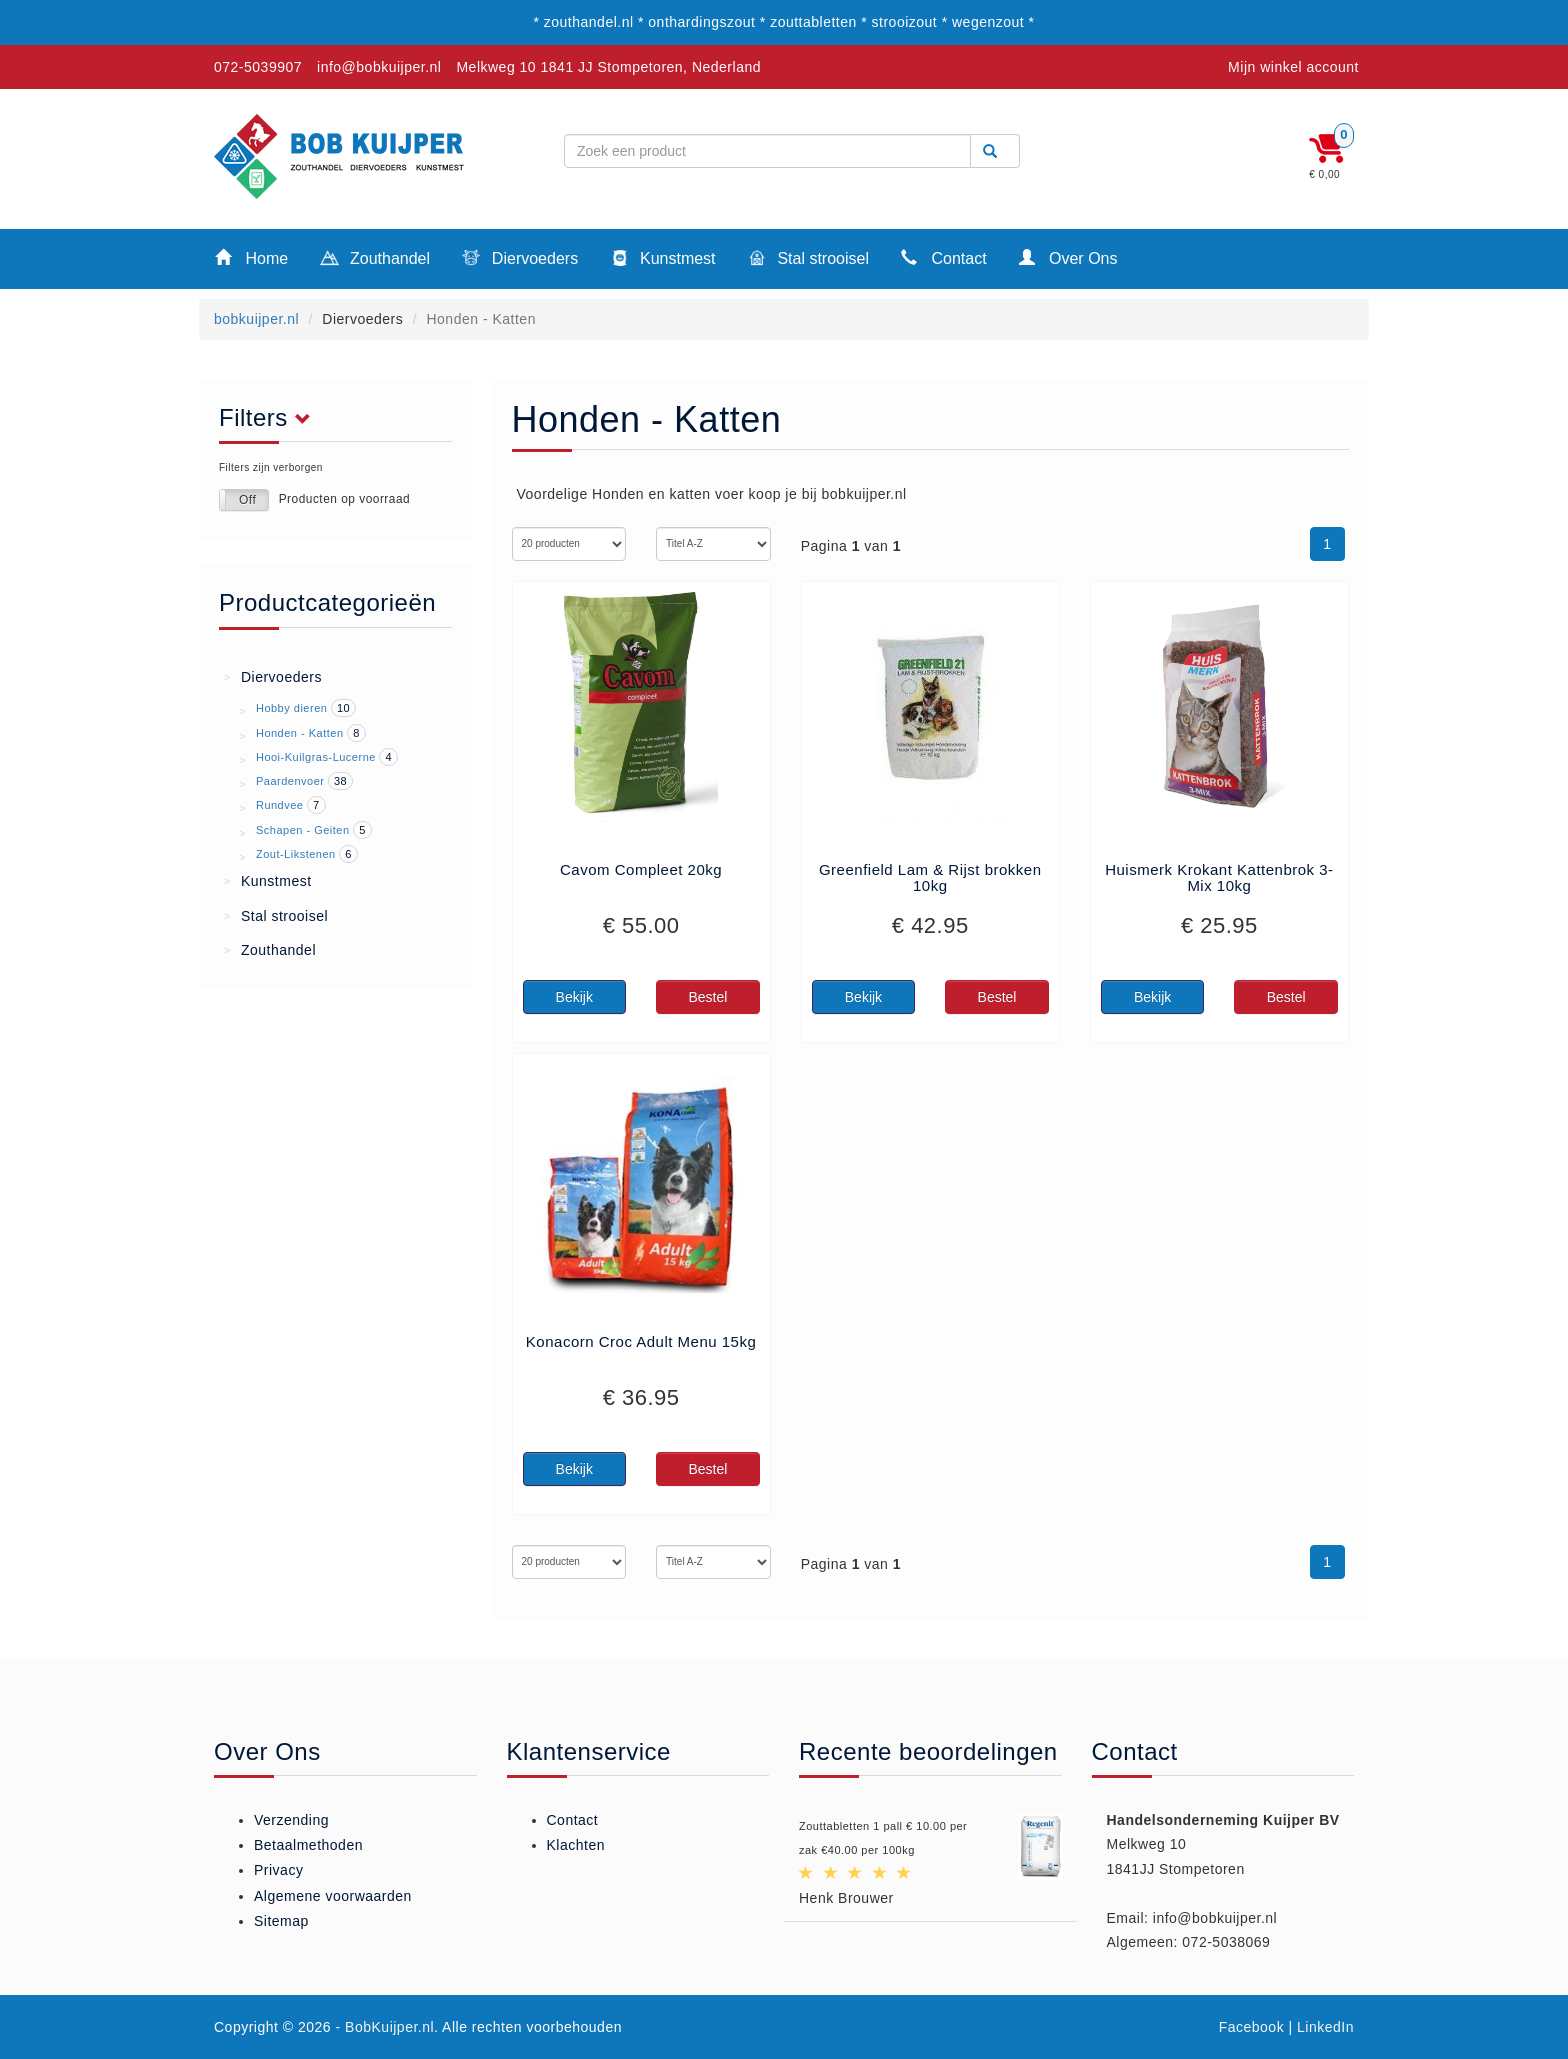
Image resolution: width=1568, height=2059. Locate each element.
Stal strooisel (808, 260)
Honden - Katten (300, 733)
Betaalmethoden (308, 1845)
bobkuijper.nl (256, 319)
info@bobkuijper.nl (379, 67)
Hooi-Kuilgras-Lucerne (316, 757)
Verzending (291, 1820)
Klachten (576, 1845)
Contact (944, 257)
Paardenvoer (290, 781)
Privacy (278, 1870)
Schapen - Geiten (303, 830)
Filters (270, 418)
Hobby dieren (291, 708)
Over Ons (1068, 257)
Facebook (1251, 2027)
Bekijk (574, 997)
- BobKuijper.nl (385, 2027)
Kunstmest (662, 260)
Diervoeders (520, 260)
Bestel (707, 997)
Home (251, 257)
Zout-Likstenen (296, 854)
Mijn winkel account (1293, 67)
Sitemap (281, 1921)
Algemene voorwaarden (333, 1896)
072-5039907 (258, 67)
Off (247, 500)
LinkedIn (1325, 2027)
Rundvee (280, 805)
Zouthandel (375, 260)
